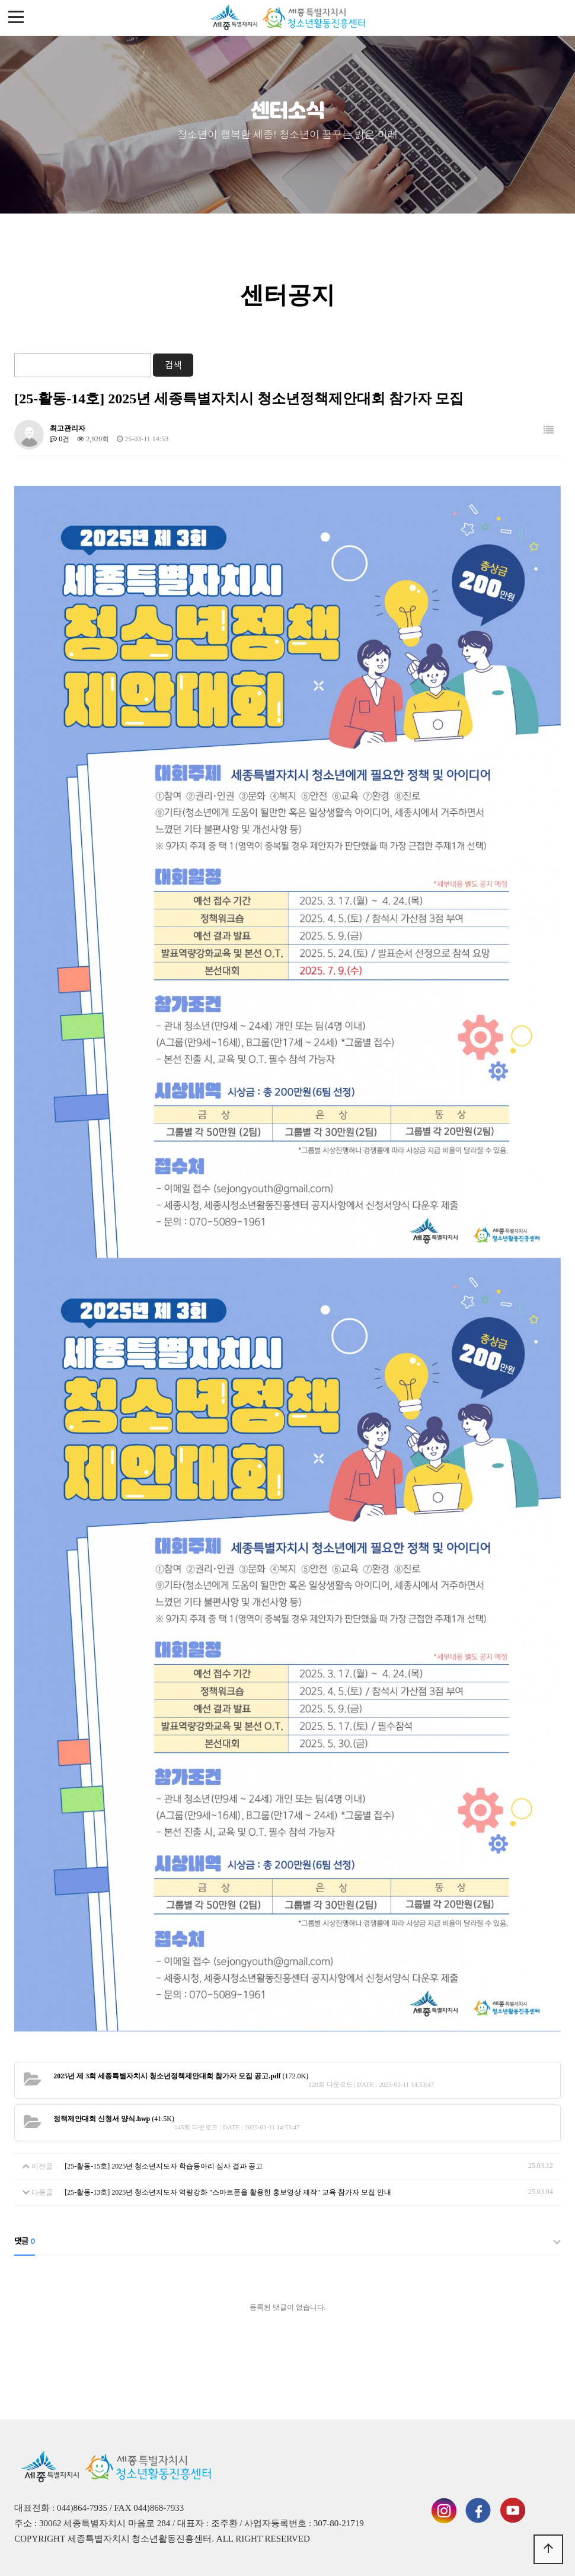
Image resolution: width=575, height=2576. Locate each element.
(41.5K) (113, 2119)
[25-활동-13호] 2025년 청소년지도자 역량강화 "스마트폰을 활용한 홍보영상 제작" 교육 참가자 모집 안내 (228, 2192)
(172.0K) (180, 2076)
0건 (59, 439)
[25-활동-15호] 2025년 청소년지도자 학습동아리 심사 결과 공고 (164, 2166)
